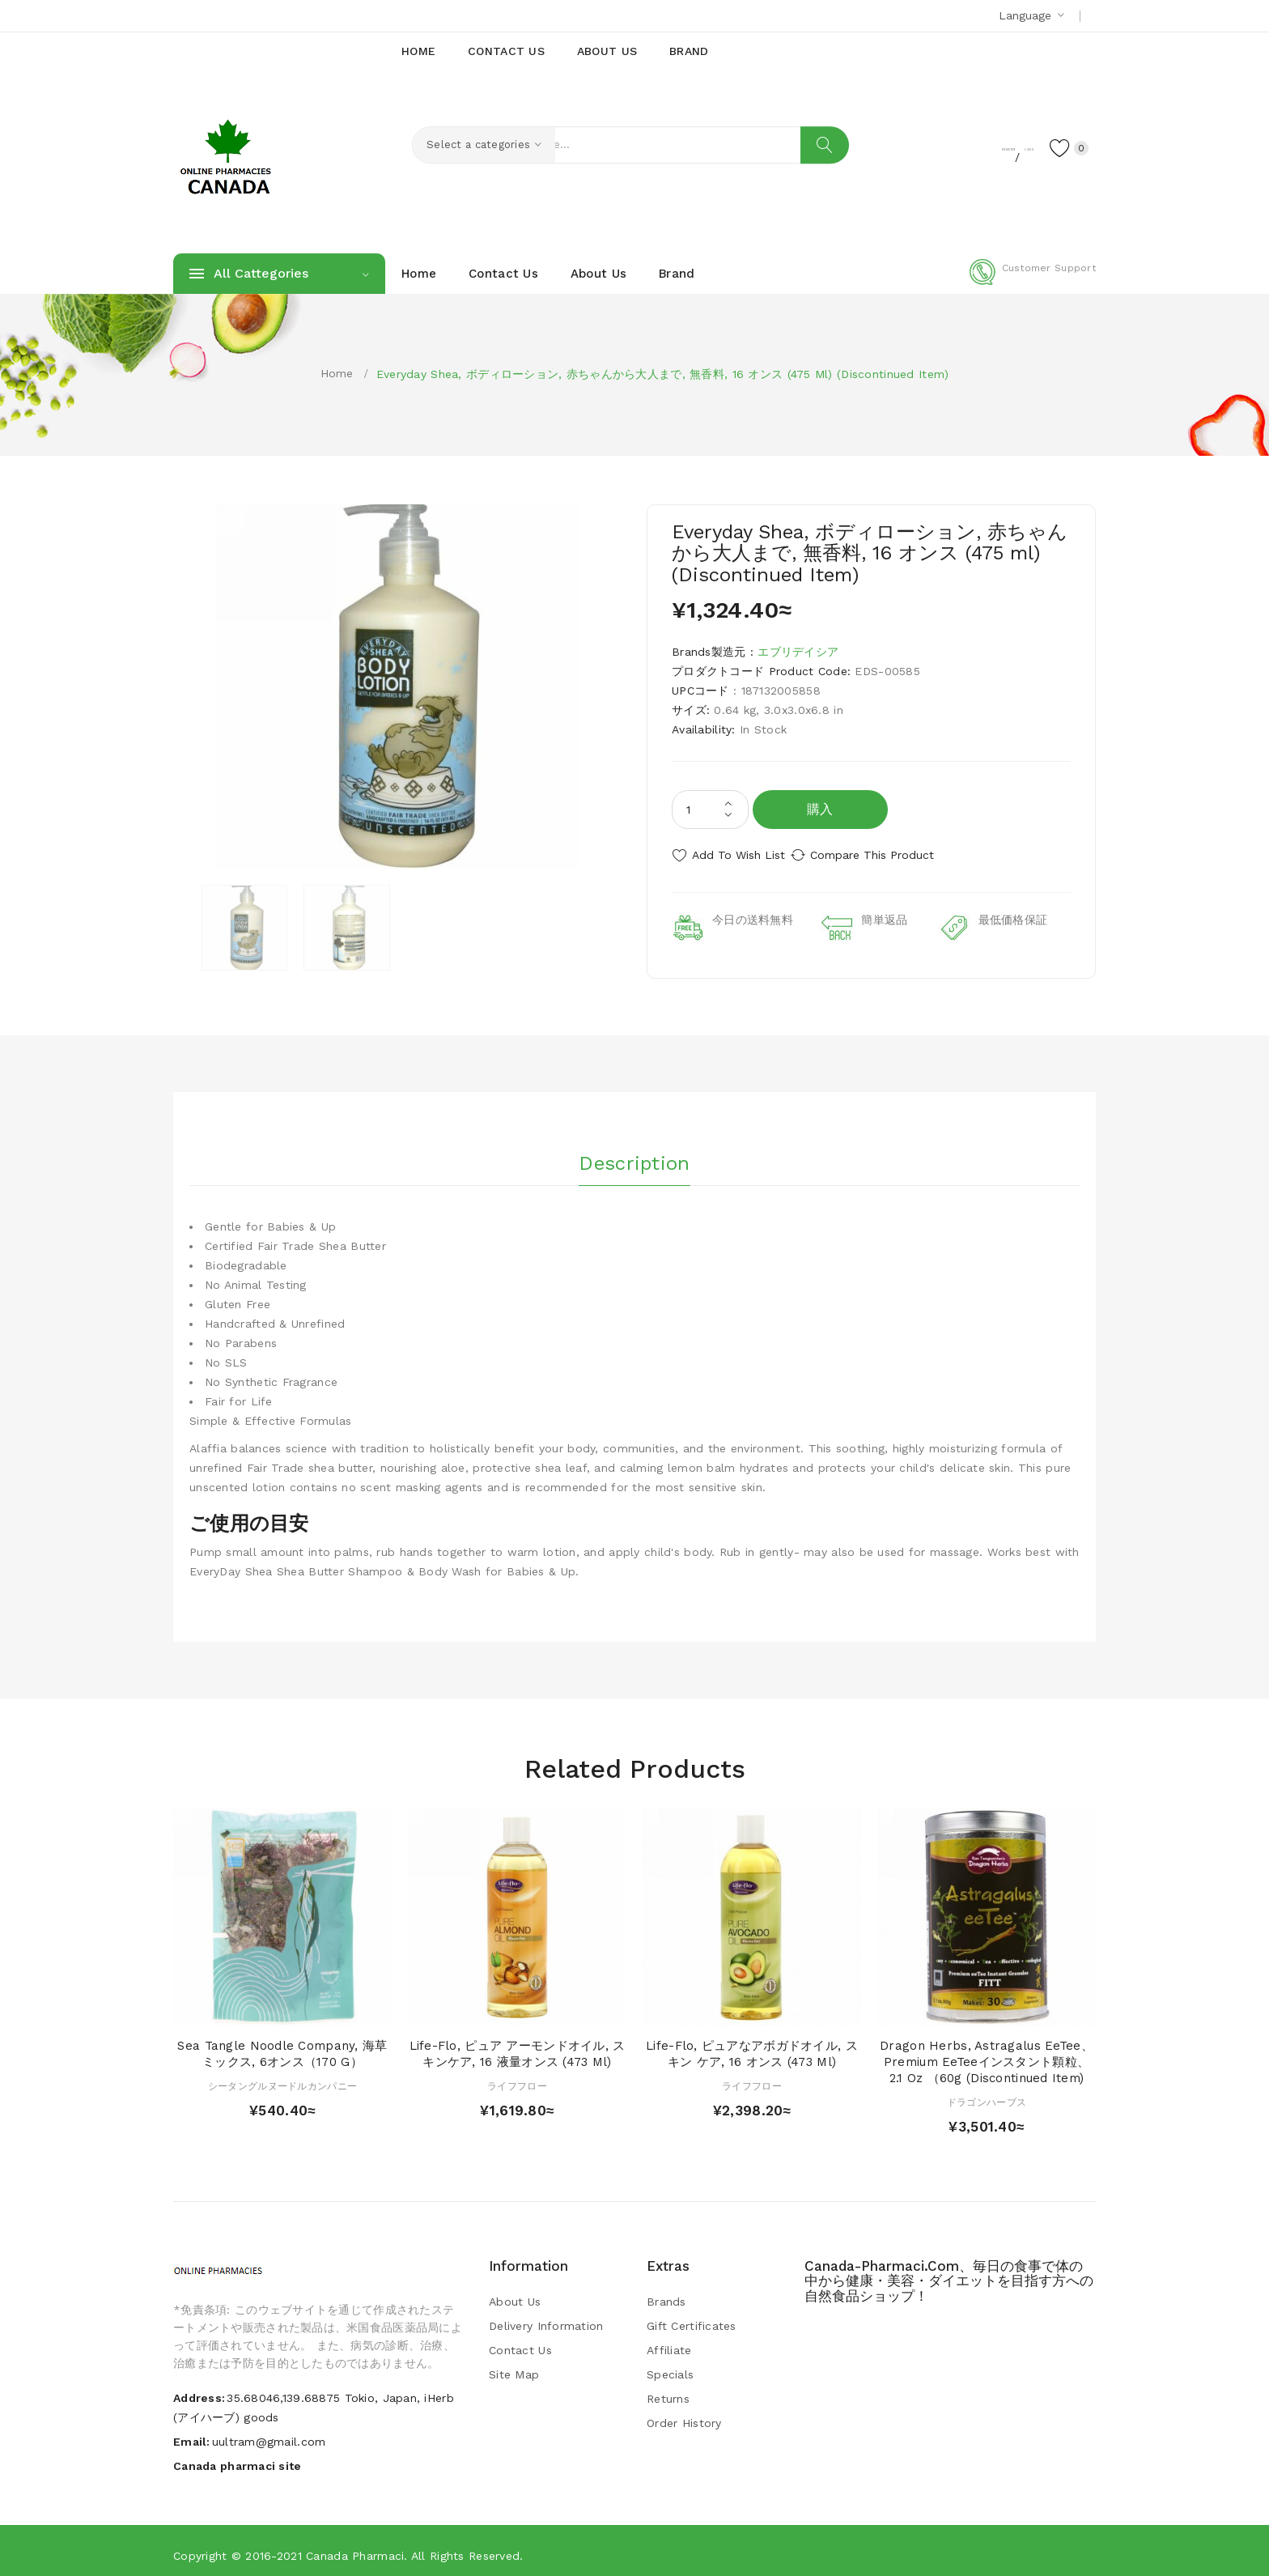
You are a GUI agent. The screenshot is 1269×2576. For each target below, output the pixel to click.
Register (934, 146)
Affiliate (669, 2342)
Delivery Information (546, 2318)
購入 (820, 809)
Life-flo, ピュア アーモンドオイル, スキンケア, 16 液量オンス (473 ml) (518, 2046)
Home (337, 373)
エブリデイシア (798, 651)
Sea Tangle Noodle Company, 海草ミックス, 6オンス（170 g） (282, 2046)
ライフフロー (517, 2078)
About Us (515, 2294)
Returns (668, 2391)
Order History (684, 2415)
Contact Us (520, 2342)
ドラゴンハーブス (986, 2094)
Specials (670, 2367)
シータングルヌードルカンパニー (282, 2078)
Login (995, 146)
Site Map (514, 2367)
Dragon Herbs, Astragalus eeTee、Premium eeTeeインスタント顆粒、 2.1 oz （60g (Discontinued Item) (986, 2054)
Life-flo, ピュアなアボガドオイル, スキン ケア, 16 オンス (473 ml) (752, 2046)
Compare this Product (890, 854)
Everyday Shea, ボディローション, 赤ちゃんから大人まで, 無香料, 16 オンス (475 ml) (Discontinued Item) (662, 374)
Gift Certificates (691, 2318)
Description (634, 1150)
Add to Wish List (738, 854)
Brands (666, 2294)
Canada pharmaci (355, 2547)
